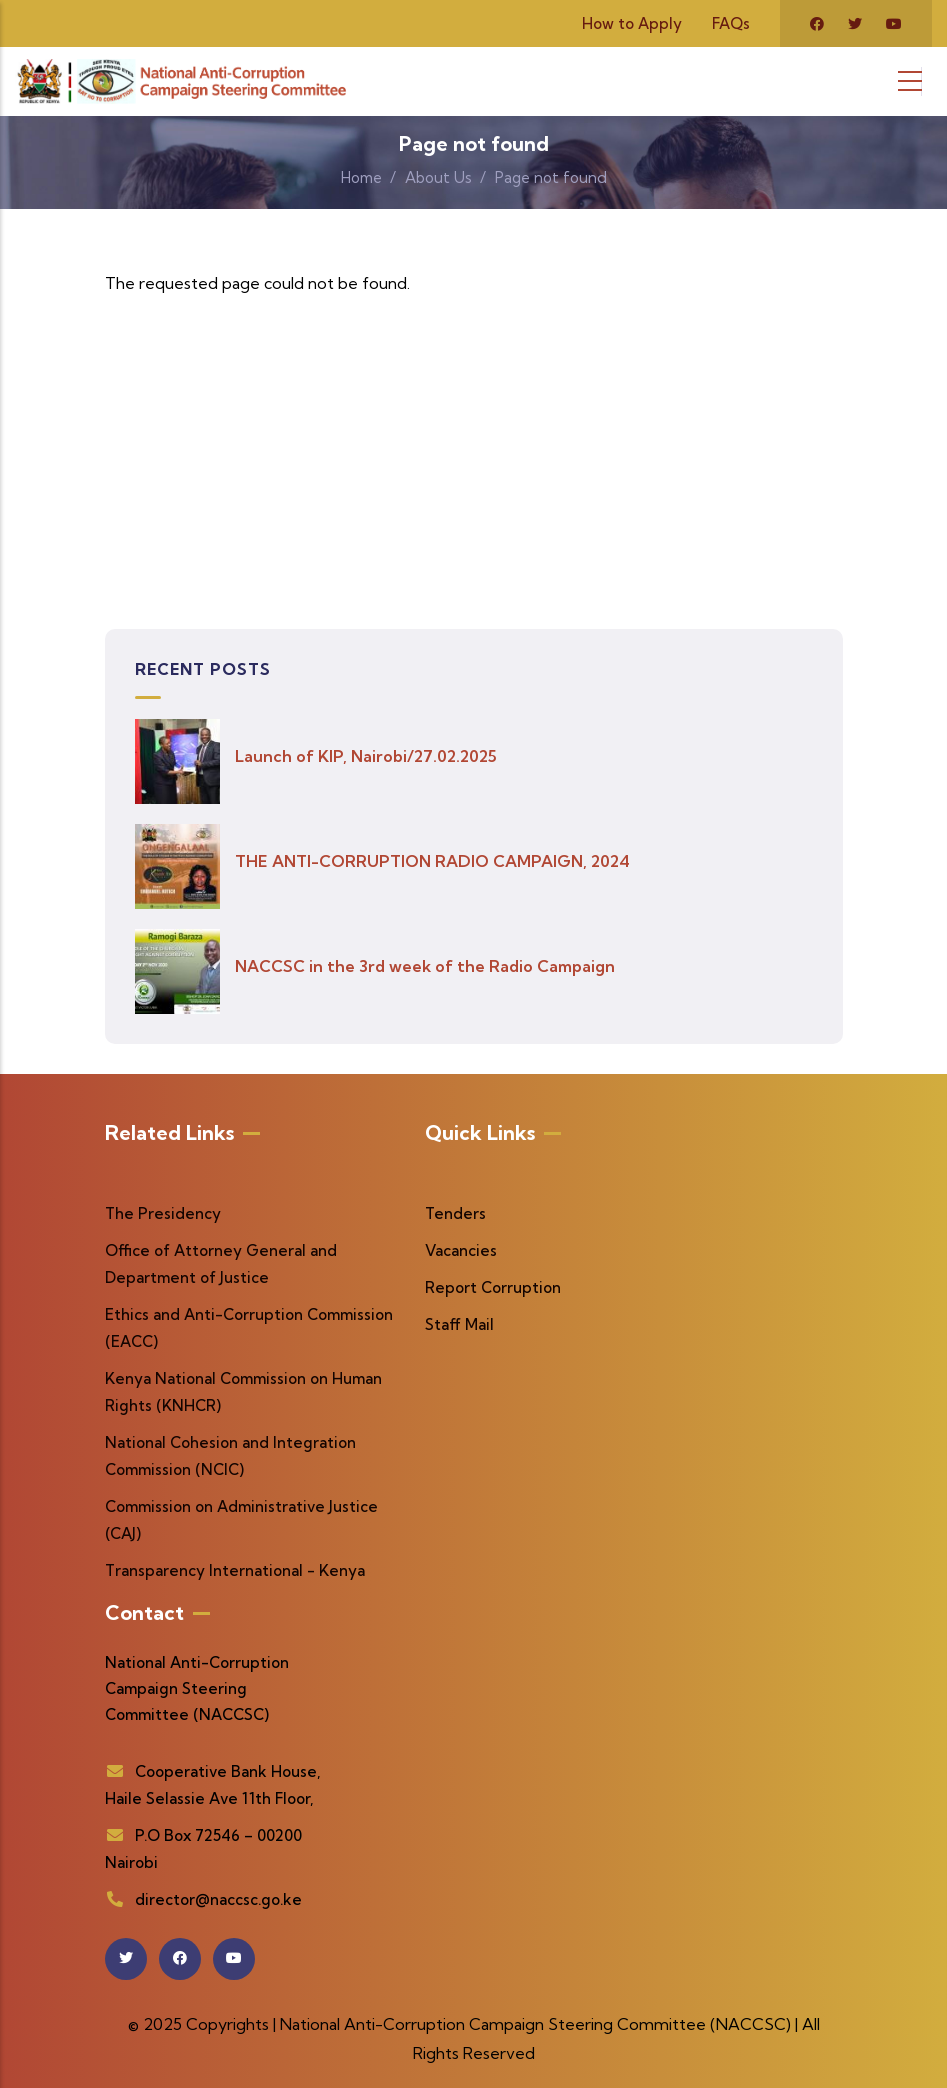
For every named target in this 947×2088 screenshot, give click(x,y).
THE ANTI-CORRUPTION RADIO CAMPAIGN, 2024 (432, 861)
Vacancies (461, 1250)
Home (361, 177)
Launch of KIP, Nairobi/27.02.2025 (366, 756)
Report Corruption (493, 1287)
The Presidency (163, 1213)
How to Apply (632, 23)
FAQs (731, 23)
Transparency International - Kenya (235, 1570)
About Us (438, 177)
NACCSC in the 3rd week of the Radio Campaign (425, 966)
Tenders (455, 1213)
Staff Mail (459, 1324)
